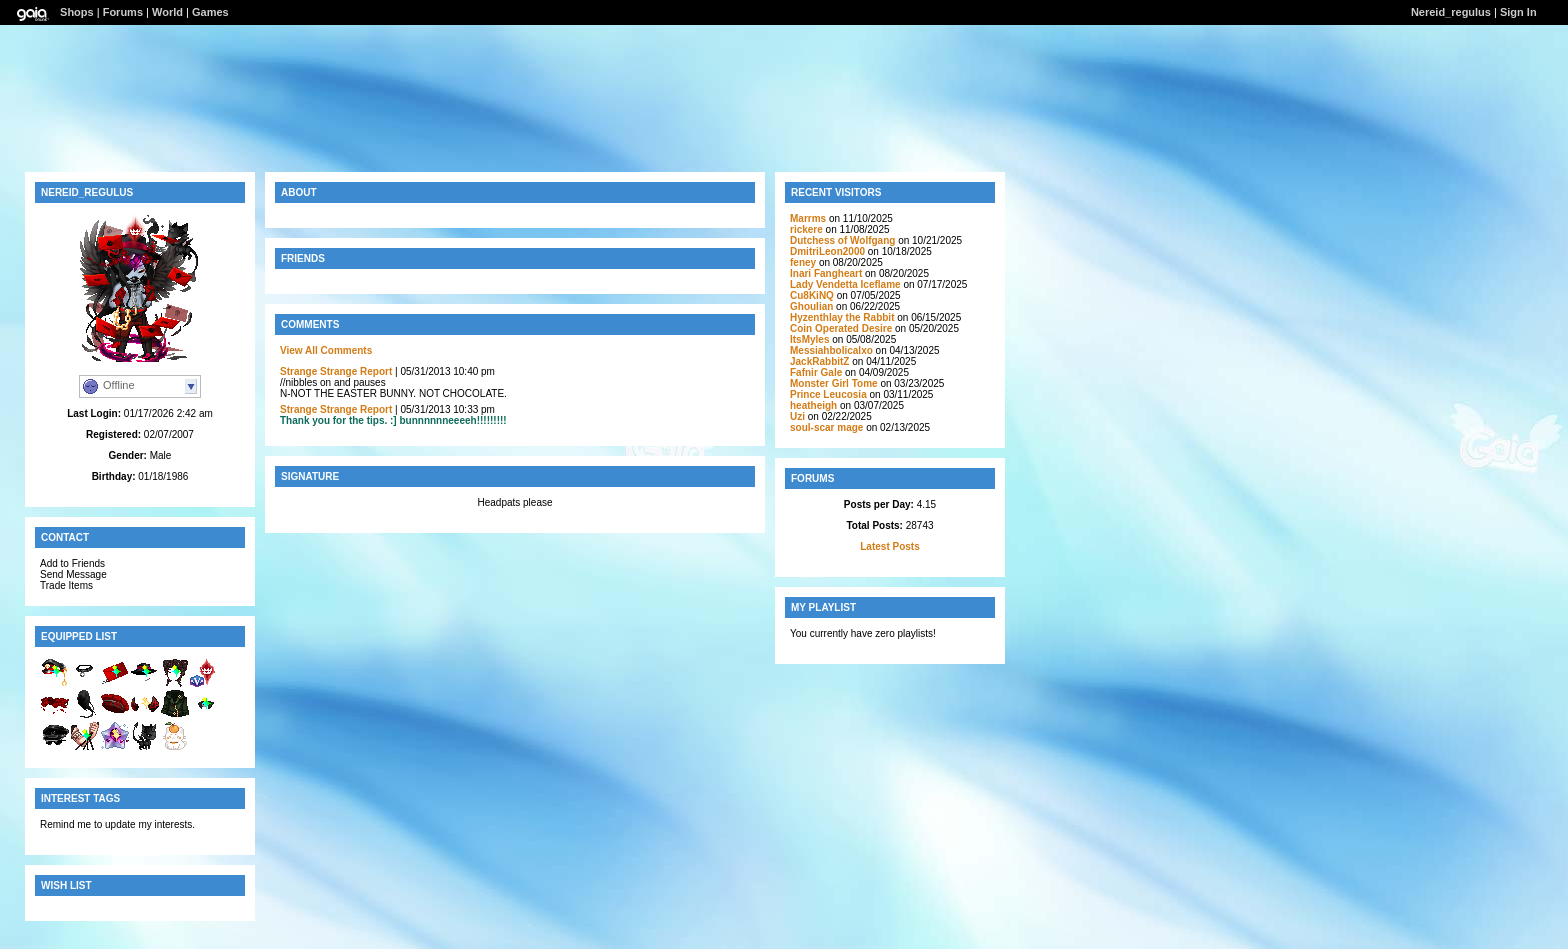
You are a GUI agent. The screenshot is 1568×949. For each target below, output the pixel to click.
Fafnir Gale (816, 372)
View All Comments (326, 350)
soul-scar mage (826, 427)
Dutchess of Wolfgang (842, 240)
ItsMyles (809, 339)
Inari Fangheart (826, 273)
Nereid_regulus (1451, 12)
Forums (123, 12)
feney (803, 262)
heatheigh (813, 405)
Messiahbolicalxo (831, 350)
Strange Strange (318, 371)
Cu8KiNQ (812, 295)
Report (376, 371)
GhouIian (811, 306)
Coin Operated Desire (841, 328)
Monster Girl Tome (834, 383)
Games (210, 12)
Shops (77, 12)
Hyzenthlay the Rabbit (842, 317)
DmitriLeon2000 (827, 251)
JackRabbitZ (819, 361)
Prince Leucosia (828, 394)
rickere (806, 229)
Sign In (1518, 12)
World (167, 12)
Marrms (808, 218)
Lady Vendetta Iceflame (845, 284)
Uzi (797, 416)
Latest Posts (889, 546)
